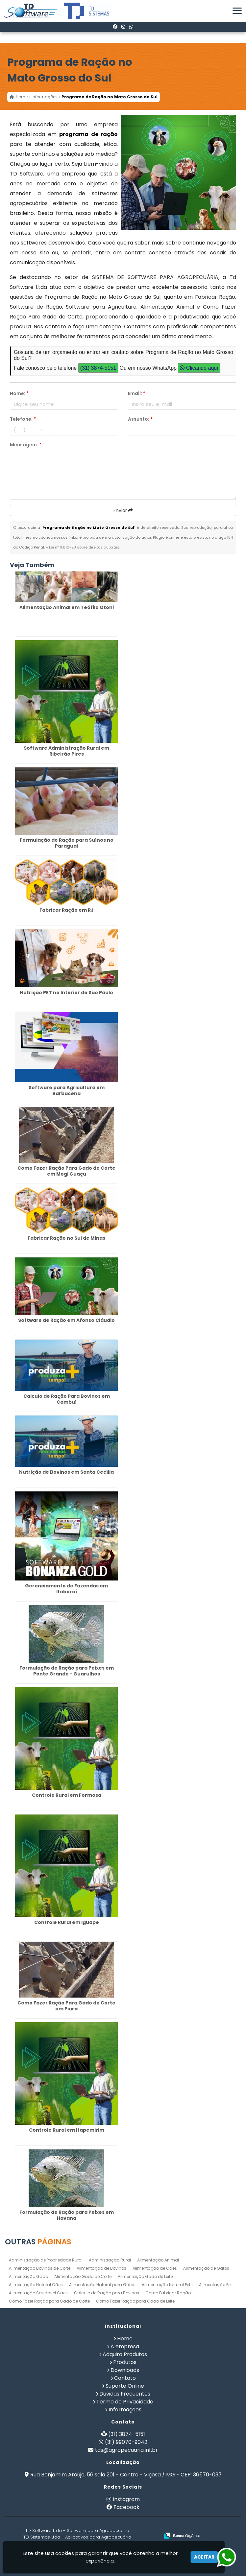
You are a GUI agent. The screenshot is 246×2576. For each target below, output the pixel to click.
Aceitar (204, 2557)
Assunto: (140, 419)
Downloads (125, 2370)
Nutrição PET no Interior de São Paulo (66, 992)
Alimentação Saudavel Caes (38, 2293)
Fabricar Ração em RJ (66, 910)
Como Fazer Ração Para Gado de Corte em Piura (66, 2006)
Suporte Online (125, 2386)
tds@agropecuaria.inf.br (126, 2450)
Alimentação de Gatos (206, 2268)
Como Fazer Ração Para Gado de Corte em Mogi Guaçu (66, 1171)
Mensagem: (25, 444)
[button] (237, 10)
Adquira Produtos (125, 2354)
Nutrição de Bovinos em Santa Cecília (66, 1472)
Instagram (126, 2499)
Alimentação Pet (215, 2284)
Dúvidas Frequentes (124, 2394)
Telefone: (23, 419)
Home (125, 2338)
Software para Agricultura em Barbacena (67, 1090)
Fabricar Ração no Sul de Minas (66, 1238)
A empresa (125, 2346)
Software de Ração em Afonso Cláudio (66, 1320)
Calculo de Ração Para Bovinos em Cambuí (66, 1399)
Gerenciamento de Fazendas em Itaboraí (66, 1588)
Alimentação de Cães (155, 2268)
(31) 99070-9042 (126, 2442)
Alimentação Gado (28, 2276)
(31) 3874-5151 (98, 368)
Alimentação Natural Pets (167, 2284)
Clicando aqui (199, 368)
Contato (125, 2378)
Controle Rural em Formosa (66, 1795)
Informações (125, 2409)
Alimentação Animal (158, 2260)
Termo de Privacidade (124, 2401)
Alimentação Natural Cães (36, 2284)
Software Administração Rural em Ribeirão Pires (66, 751)
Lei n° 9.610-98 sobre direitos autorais (84, 547)
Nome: (19, 393)
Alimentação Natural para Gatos (102, 2284)
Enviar (123, 510)
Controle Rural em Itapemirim (66, 2130)
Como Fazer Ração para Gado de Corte (49, 2301)
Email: (136, 393)
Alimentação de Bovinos (101, 2268)
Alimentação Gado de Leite (145, 2276)
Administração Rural (110, 2260)
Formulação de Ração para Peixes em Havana (66, 2215)
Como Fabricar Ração (168, 2293)
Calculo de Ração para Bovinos (106, 2293)
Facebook (126, 2507)
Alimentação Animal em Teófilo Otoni (66, 607)
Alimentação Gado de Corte (82, 2276)
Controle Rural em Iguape (66, 1922)
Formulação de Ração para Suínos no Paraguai (66, 843)
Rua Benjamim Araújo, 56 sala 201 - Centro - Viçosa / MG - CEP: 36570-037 (126, 2474)
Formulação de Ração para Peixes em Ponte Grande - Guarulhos (66, 1671)
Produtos (124, 2362)
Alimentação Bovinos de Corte (39, 2268)
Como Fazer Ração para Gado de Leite (135, 2301)
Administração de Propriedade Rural (46, 2260)
